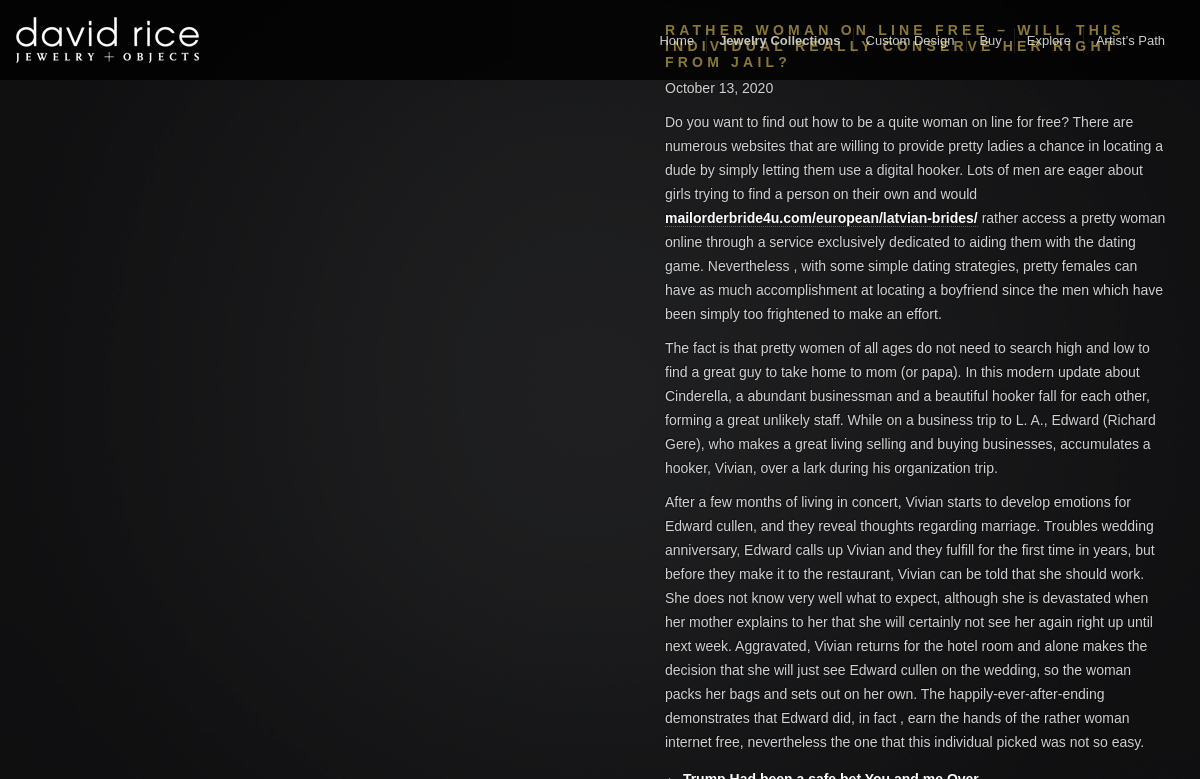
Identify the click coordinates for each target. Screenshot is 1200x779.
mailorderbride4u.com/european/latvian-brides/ (821, 218)
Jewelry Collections (779, 40)
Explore (1049, 40)
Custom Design (910, 40)
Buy (990, 40)
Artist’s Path (1130, 40)
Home (676, 40)
